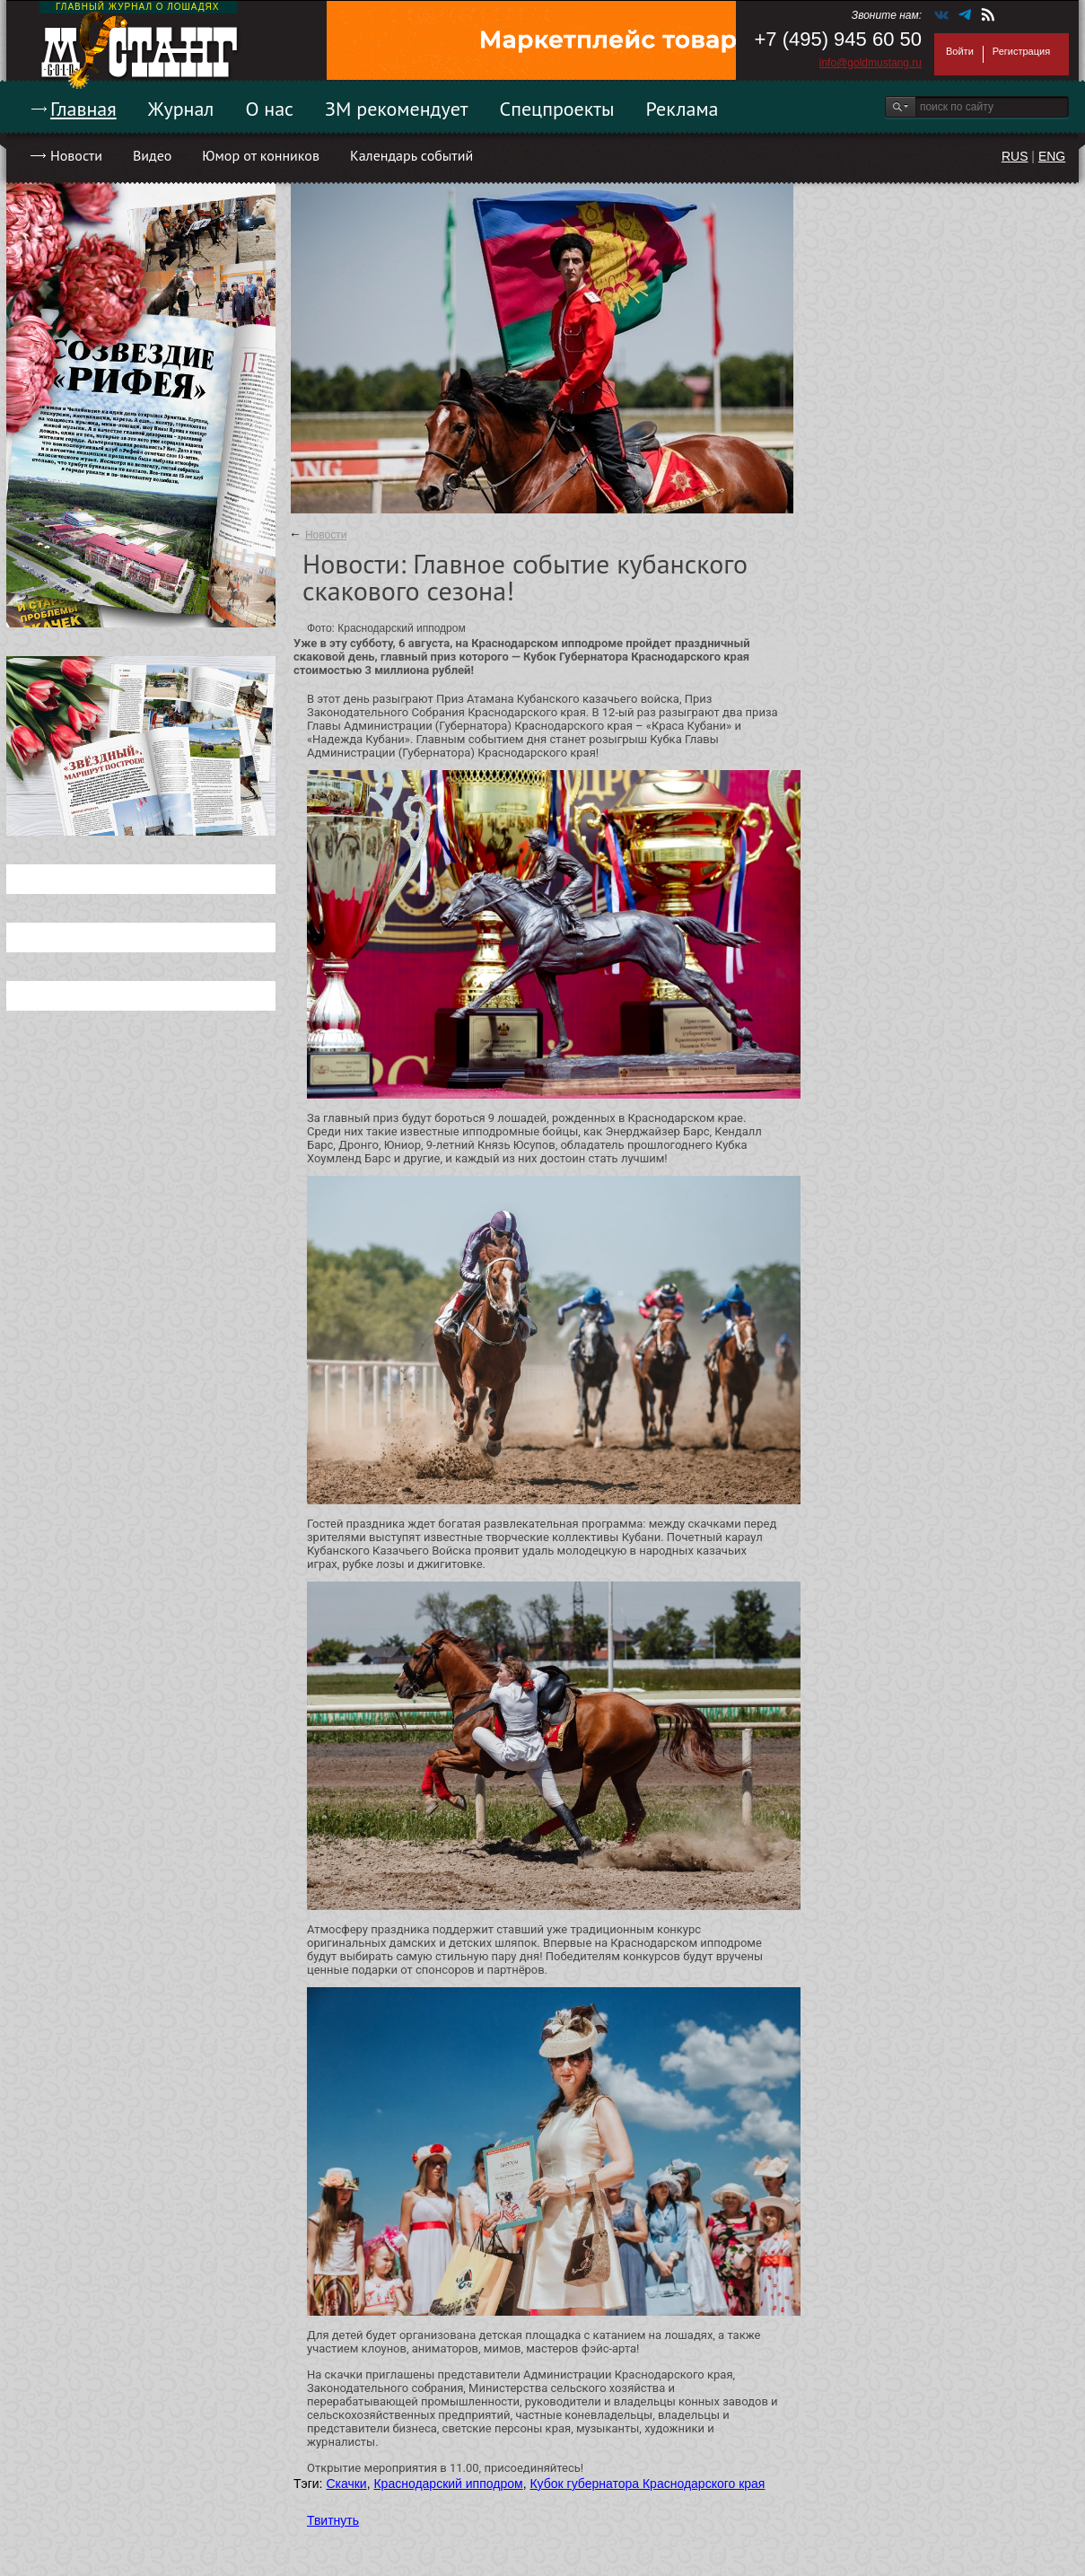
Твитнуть (333, 2520)
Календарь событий (411, 155)
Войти (960, 51)
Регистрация (1021, 51)
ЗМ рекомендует (396, 108)
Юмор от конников (260, 155)
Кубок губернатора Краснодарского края (647, 2483)
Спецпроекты (557, 108)
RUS (1015, 156)
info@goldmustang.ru (870, 63)
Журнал (181, 108)
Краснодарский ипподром (447, 2483)
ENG (1051, 156)
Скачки (346, 2483)
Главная (83, 108)
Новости (76, 155)
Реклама (682, 108)
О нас (269, 108)
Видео (152, 155)
